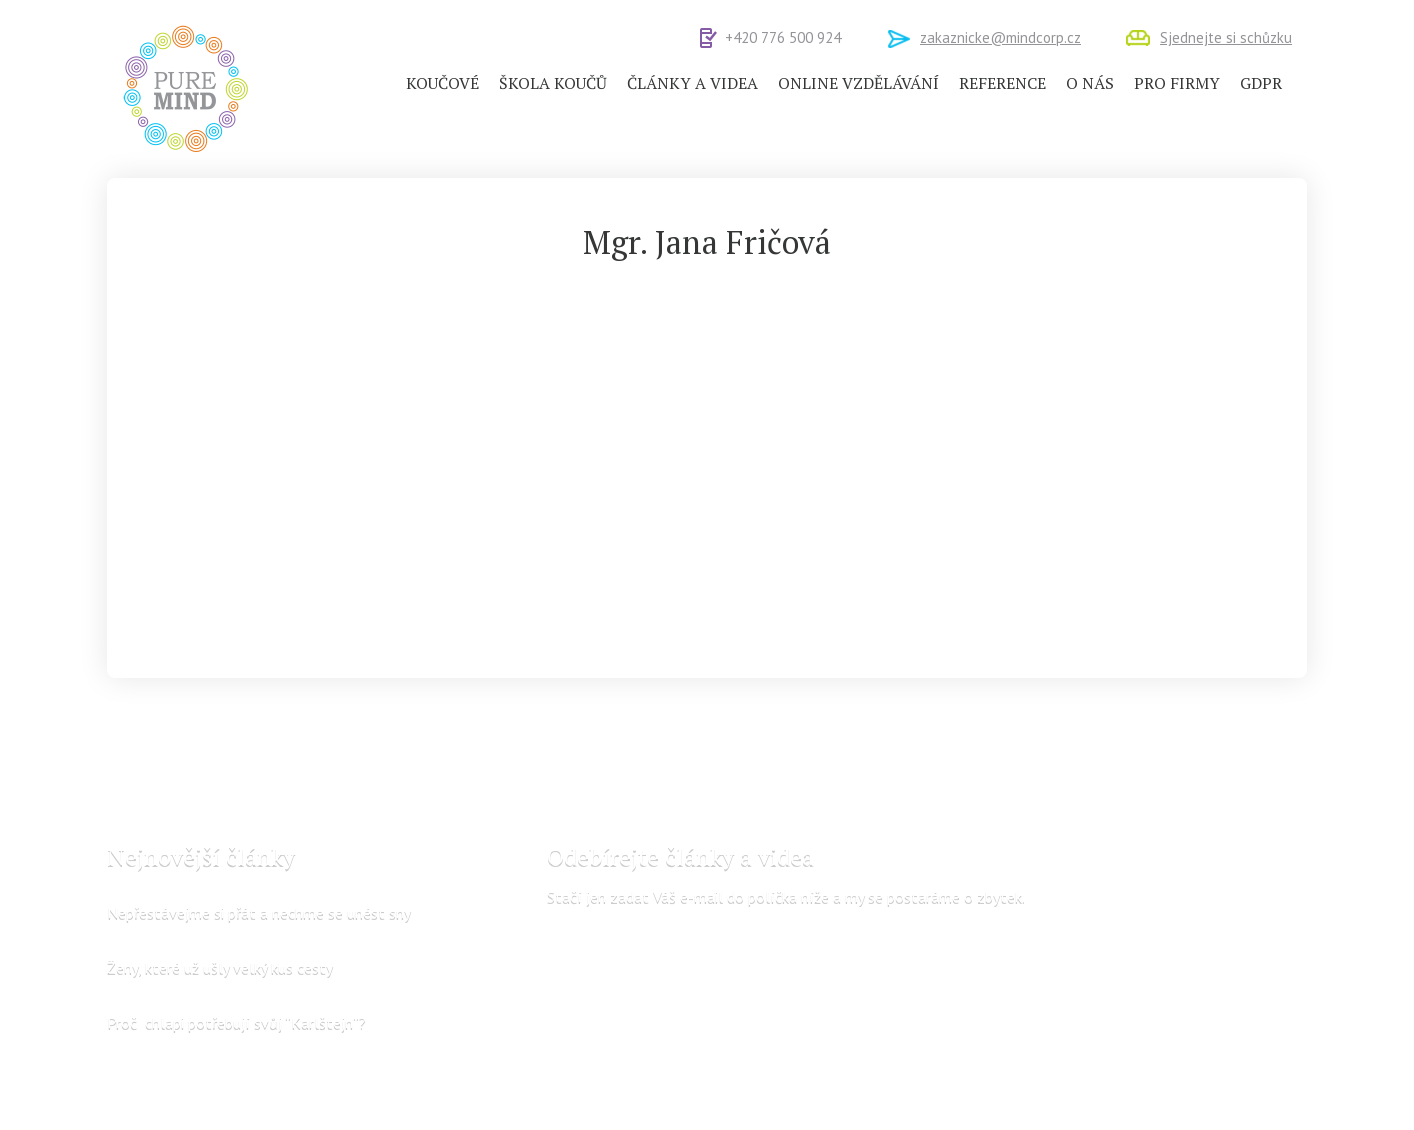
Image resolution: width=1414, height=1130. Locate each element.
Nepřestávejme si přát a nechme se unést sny (259, 912)
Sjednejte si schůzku (1226, 37)
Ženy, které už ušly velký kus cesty (220, 967)
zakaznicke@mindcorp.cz (1000, 37)
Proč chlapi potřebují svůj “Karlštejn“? (236, 1022)
